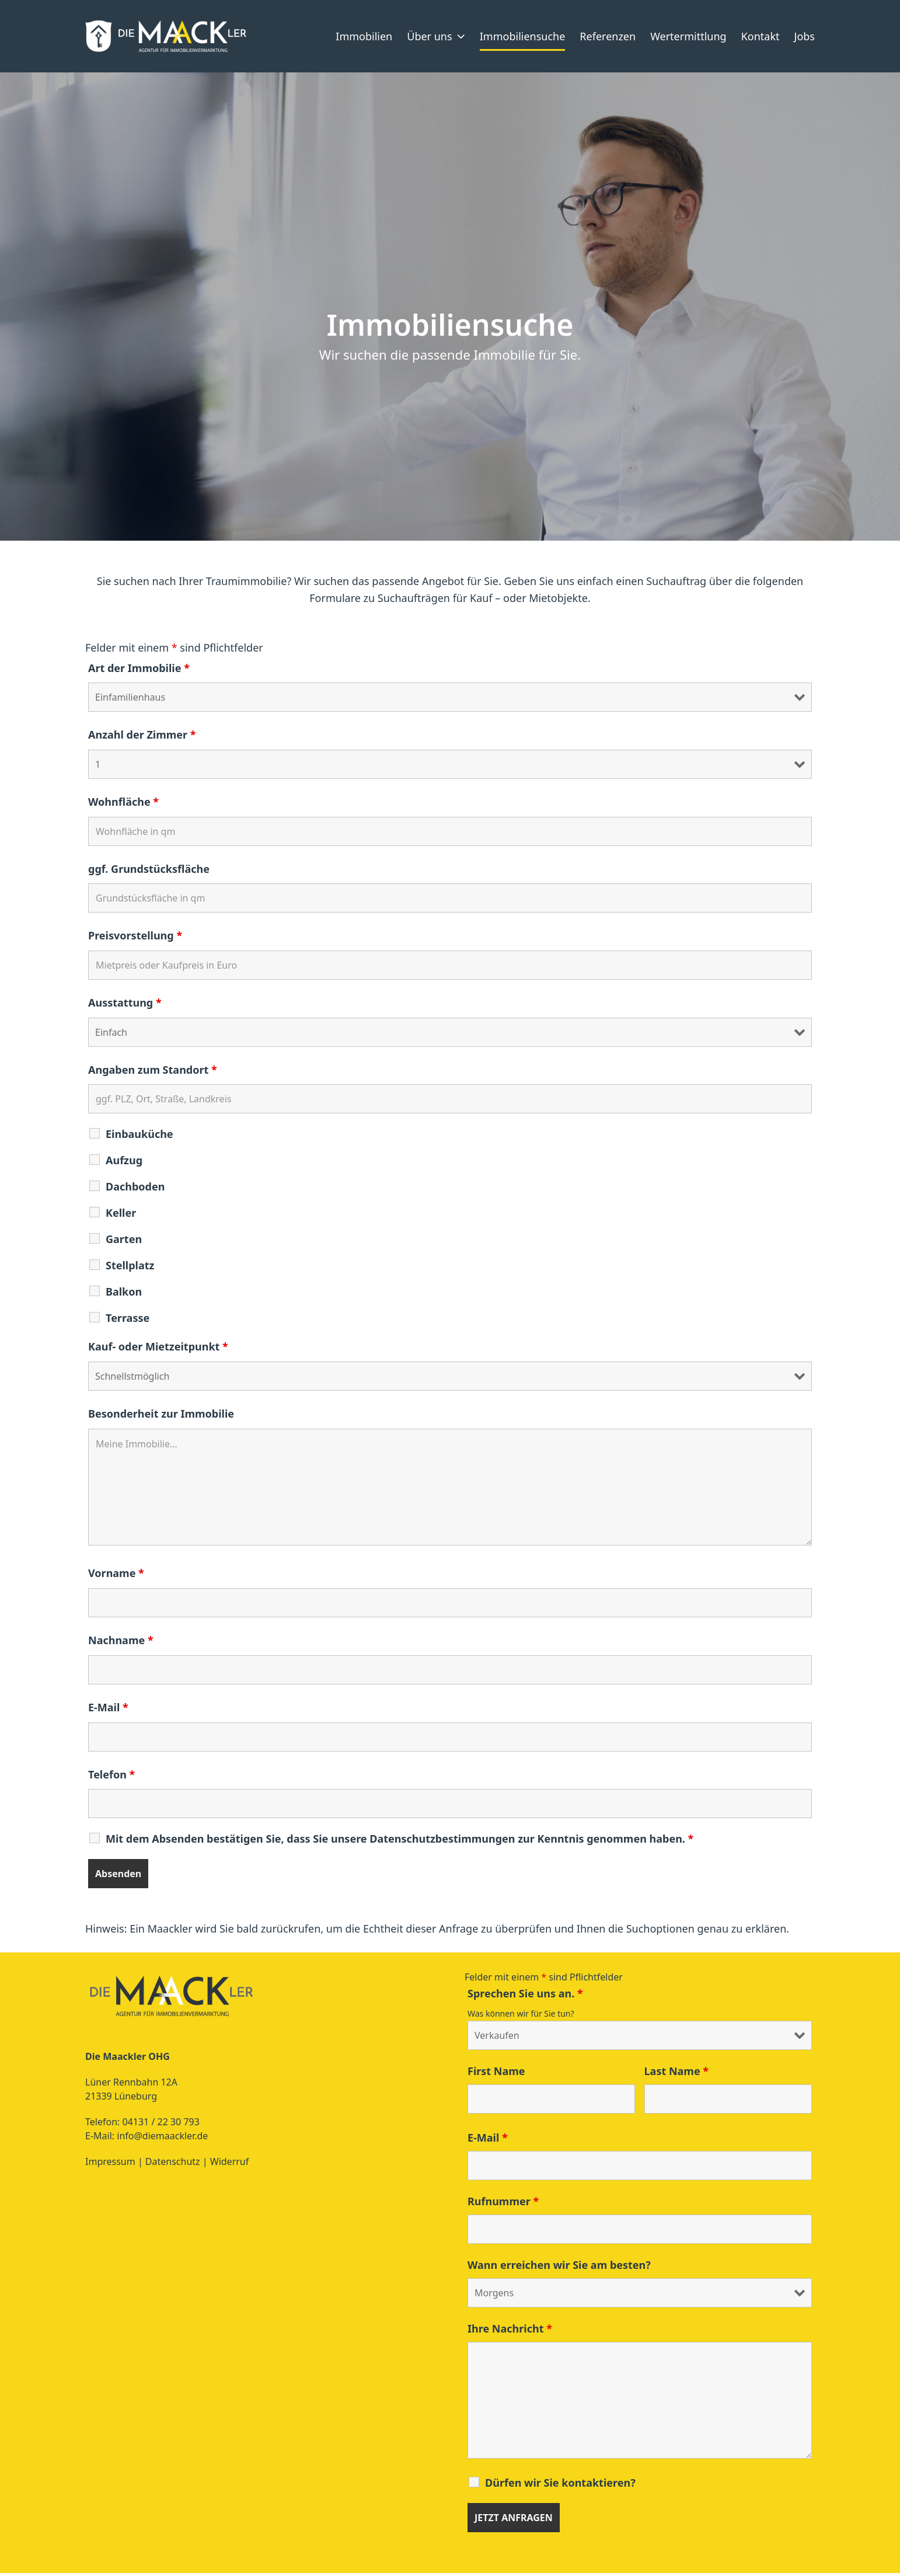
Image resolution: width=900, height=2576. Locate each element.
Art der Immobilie (139, 670)
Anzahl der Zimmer (142, 737)
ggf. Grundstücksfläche (149, 871)
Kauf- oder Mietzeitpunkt (158, 1349)
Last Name (676, 2074)
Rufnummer (503, 2204)
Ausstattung (125, 1005)
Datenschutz (174, 2164)
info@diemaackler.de (162, 2138)
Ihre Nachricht (510, 2331)
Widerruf (229, 2164)
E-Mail (108, 1710)
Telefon (111, 1777)
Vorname (116, 1576)
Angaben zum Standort (152, 1073)
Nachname (121, 1643)
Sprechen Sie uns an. (525, 1996)
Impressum (110, 2164)
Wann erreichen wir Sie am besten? (559, 2268)
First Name (496, 2074)
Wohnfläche (123, 805)
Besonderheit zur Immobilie (161, 1416)
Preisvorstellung (135, 938)
